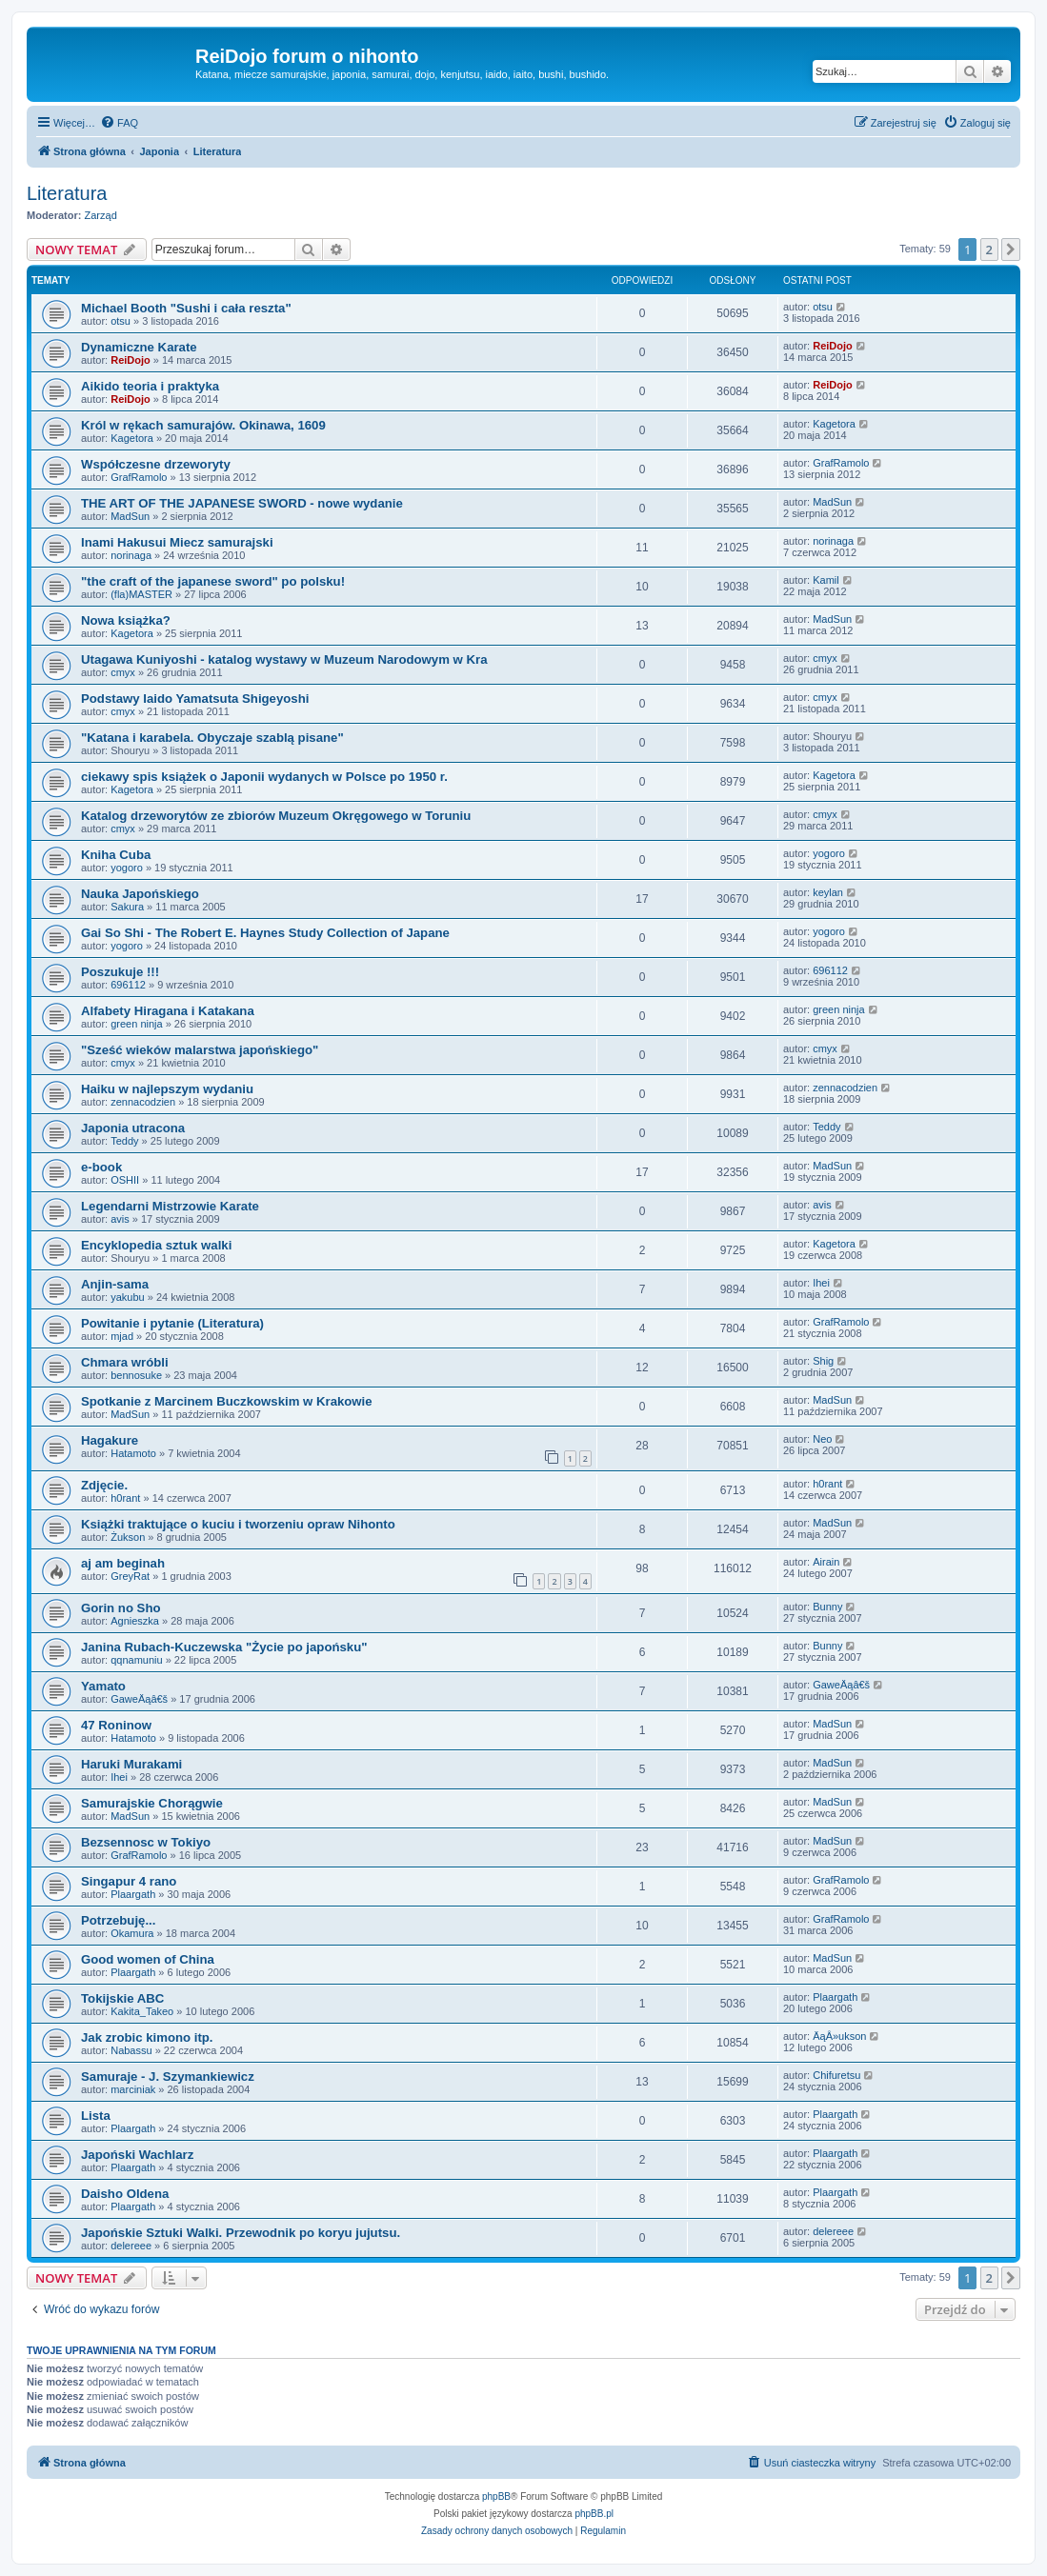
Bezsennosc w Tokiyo (146, 1842)
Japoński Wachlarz (137, 2154)
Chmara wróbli (125, 1362)
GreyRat (130, 1576)
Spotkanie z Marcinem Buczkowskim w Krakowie (226, 1401)
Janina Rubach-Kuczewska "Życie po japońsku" (224, 1647)
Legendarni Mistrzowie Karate (170, 1206)
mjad (122, 1336)
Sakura (127, 906)
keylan (828, 892)
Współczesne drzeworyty (156, 464)
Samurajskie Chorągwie (152, 1803)
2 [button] (989, 249)
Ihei (821, 1282)
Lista (96, 2115)
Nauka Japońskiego (140, 894)
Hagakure (109, 1440)
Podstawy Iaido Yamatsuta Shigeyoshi (195, 698)
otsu (121, 321)
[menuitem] (119, 122)
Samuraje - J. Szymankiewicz (167, 2076)
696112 (128, 984)
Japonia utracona (133, 1128)
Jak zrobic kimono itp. (147, 2037)
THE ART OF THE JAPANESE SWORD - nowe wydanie (242, 503)
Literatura (67, 193)
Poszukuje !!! (120, 972)
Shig (823, 1361)
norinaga (131, 555)
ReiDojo (131, 360)
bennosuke (136, 1375)
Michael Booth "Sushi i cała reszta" (186, 308)
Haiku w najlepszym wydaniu (167, 1089)
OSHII (125, 1180)
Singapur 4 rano (128, 1881)
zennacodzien (143, 1102)
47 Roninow (116, 1725)
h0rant (125, 1498)
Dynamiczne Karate (139, 347)
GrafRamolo (139, 477)
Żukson (128, 1537)
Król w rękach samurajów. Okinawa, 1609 (203, 425)
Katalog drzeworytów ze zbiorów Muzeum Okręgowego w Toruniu (276, 816)
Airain (826, 1562)
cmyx (123, 672)
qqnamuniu (136, 1660)
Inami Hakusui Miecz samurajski (177, 542)
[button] (1010, 249)
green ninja (136, 1023)
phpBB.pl (594, 2513)
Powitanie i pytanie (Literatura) (172, 1323)
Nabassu (131, 2050)
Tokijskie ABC (122, 1998)
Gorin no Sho (121, 1608)
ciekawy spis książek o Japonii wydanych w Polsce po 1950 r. (264, 776)
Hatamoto (133, 1453)
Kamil (826, 580)
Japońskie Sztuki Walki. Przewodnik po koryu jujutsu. (240, 2233)
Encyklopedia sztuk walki (156, 1245)
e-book (101, 1167)
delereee (131, 2245)
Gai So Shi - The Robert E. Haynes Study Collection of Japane (265, 933)
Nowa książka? (126, 620)
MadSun (130, 516)
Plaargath (133, 1894)
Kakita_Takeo (142, 2011)
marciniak (133, 2089)
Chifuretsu (836, 2075)
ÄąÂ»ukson (839, 2036)
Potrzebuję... (118, 1920)
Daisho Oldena (125, 2194)
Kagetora (132, 438)
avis (120, 1219)
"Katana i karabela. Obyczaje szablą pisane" (212, 737)
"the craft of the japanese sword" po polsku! (213, 581)
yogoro (127, 867)
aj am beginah (123, 1563)
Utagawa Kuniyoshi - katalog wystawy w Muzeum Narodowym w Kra (284, 659)
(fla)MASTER (141, 594)
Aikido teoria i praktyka (150, 386)
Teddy (124, 1141)
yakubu (127, 1297)
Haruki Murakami (131, 1764)
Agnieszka (135, 1621)
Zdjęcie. (104, 1485)
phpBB (496, 2496)
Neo (822, 1439)
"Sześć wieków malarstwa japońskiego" (199, 1050)
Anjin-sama (115, 1284)
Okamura (132, 1933)
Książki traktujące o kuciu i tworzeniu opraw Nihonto (238, 1524)
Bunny (827, 1606)
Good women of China (147, 1959)
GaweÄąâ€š (139, 1699)
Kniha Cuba (116, 855)
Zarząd (101, 215)
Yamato (103, 1686)
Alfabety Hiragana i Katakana (167, 1011)
